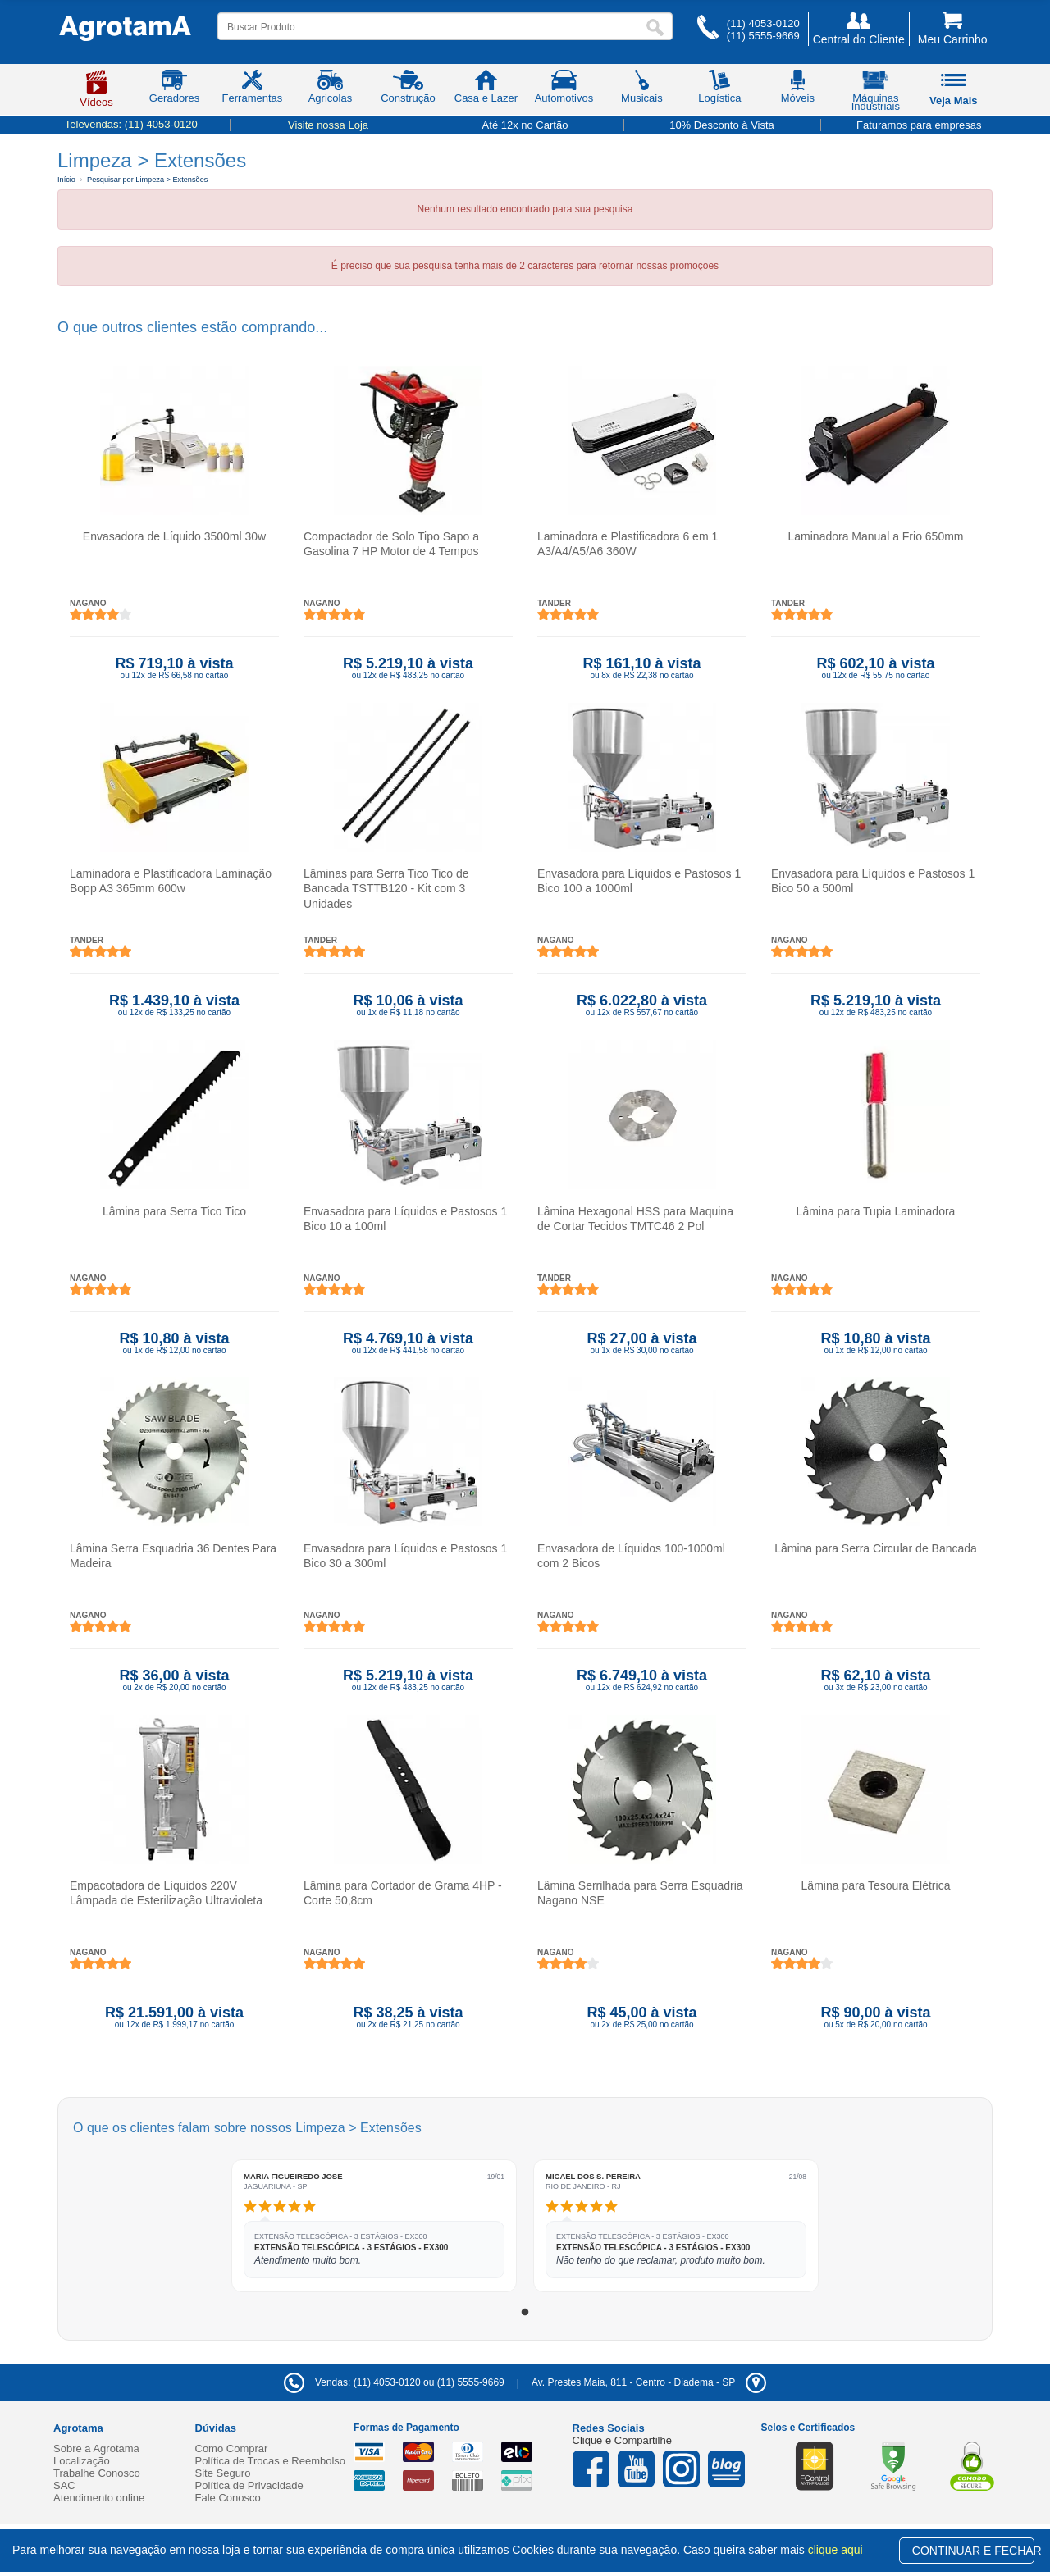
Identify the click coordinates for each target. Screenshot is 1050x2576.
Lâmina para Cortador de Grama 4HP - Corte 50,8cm (403, 1893)
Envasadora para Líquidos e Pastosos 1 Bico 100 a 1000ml (639, 881)
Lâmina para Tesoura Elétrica (876, 1885)
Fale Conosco (228, 2498)
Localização (81, 2461)
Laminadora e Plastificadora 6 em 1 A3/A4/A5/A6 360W (627, 544)
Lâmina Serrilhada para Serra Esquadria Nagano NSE (640, 1893)
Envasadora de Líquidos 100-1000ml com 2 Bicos (631, 1556)
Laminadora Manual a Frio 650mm (876, 536)
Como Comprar (231, 2448)
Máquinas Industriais (875, 93)
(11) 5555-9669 (763, 36)
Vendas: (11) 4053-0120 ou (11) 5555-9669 (394, 2382)
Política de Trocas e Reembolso (270, 2461)
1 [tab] (525, 2313)
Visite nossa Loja (328, 125)
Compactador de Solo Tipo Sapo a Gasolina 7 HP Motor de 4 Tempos (391, 544)
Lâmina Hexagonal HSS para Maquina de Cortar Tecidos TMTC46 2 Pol (635, 1219)
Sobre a (96, 2448)
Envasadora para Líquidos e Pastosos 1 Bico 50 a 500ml (873, 881)
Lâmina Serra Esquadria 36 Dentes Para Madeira (173, 1556)
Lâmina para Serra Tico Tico (174, 1211)
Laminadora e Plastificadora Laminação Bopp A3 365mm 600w (171, 881)
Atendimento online (98, 2498)
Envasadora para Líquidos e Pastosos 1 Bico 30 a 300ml (405, 1556)
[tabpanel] (374, 2225)
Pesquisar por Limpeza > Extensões (147, 180)
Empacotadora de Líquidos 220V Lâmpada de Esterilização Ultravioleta (166, 1893)
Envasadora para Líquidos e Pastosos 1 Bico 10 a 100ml (405, 1219)
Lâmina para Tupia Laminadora (876, 1211)
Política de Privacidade (249, 2485)
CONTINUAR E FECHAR (973, 2550)
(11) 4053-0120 (763, 23)
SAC (64, 2485)
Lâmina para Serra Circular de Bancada (875, 1548)
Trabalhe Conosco (96, 2473)
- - (649, 2382)
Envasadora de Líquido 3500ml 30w (174, 536)
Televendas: (131, 124)
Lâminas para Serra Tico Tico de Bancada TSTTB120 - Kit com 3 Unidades (386, 888)
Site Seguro (223, 2473)
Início (66, 180)
